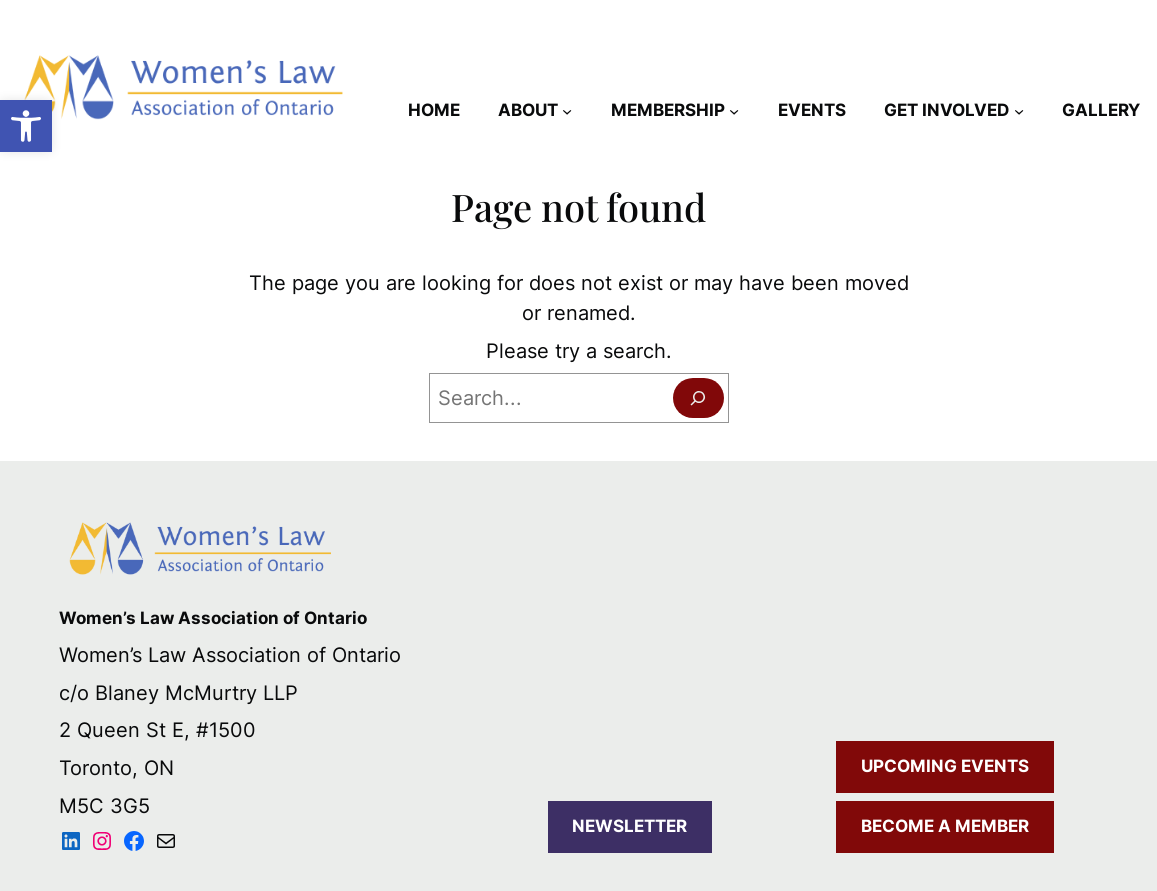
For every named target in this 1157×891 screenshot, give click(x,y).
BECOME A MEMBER (945, 826)
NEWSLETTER (629, 826)
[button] (26, 126)
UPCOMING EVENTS (945, 766)
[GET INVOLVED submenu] (1019, 111)
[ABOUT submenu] (567, 111)
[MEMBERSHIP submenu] (734, 111)
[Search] (698, 397)
